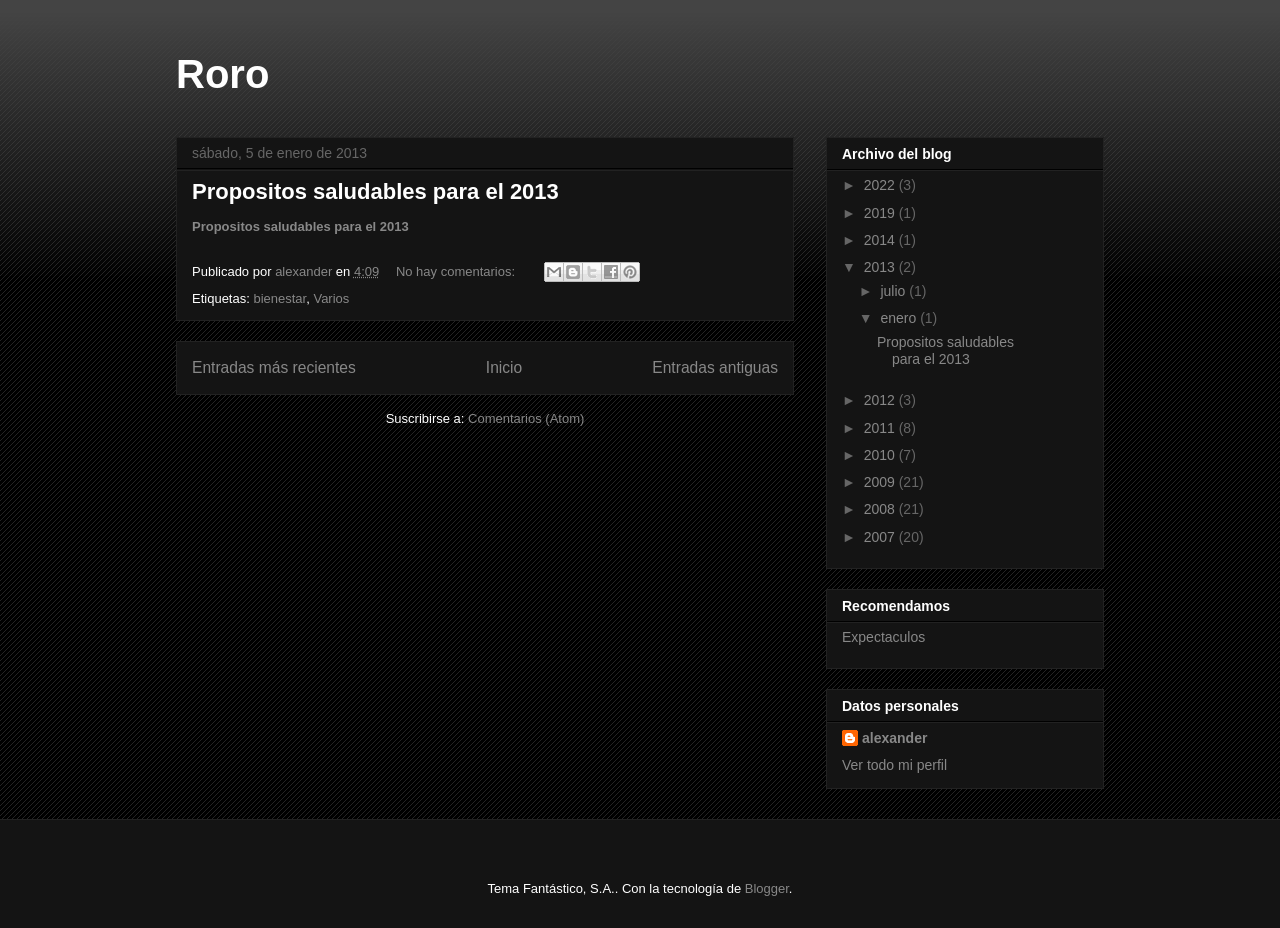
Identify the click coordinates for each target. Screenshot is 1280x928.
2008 (881, 509)
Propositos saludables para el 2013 (375, 191)
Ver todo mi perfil (894, 765)
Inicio (504, 367)
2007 (881, 537)
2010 (881, 455)
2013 (881, 267)
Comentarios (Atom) (526, 418)
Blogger (767, 888)
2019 (881, 213)
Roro (222, 74)
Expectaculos (883, 637)
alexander (894, 738)
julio (894, 291)
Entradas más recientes (274, 367)
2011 (881, 428)
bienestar (279, 298)
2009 (881, 482)
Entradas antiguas (715, 367)
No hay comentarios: (457, 271)
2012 (881, 400)
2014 (881, 240)
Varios (331, 298)
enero (900, 318)
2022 (881, 185)
